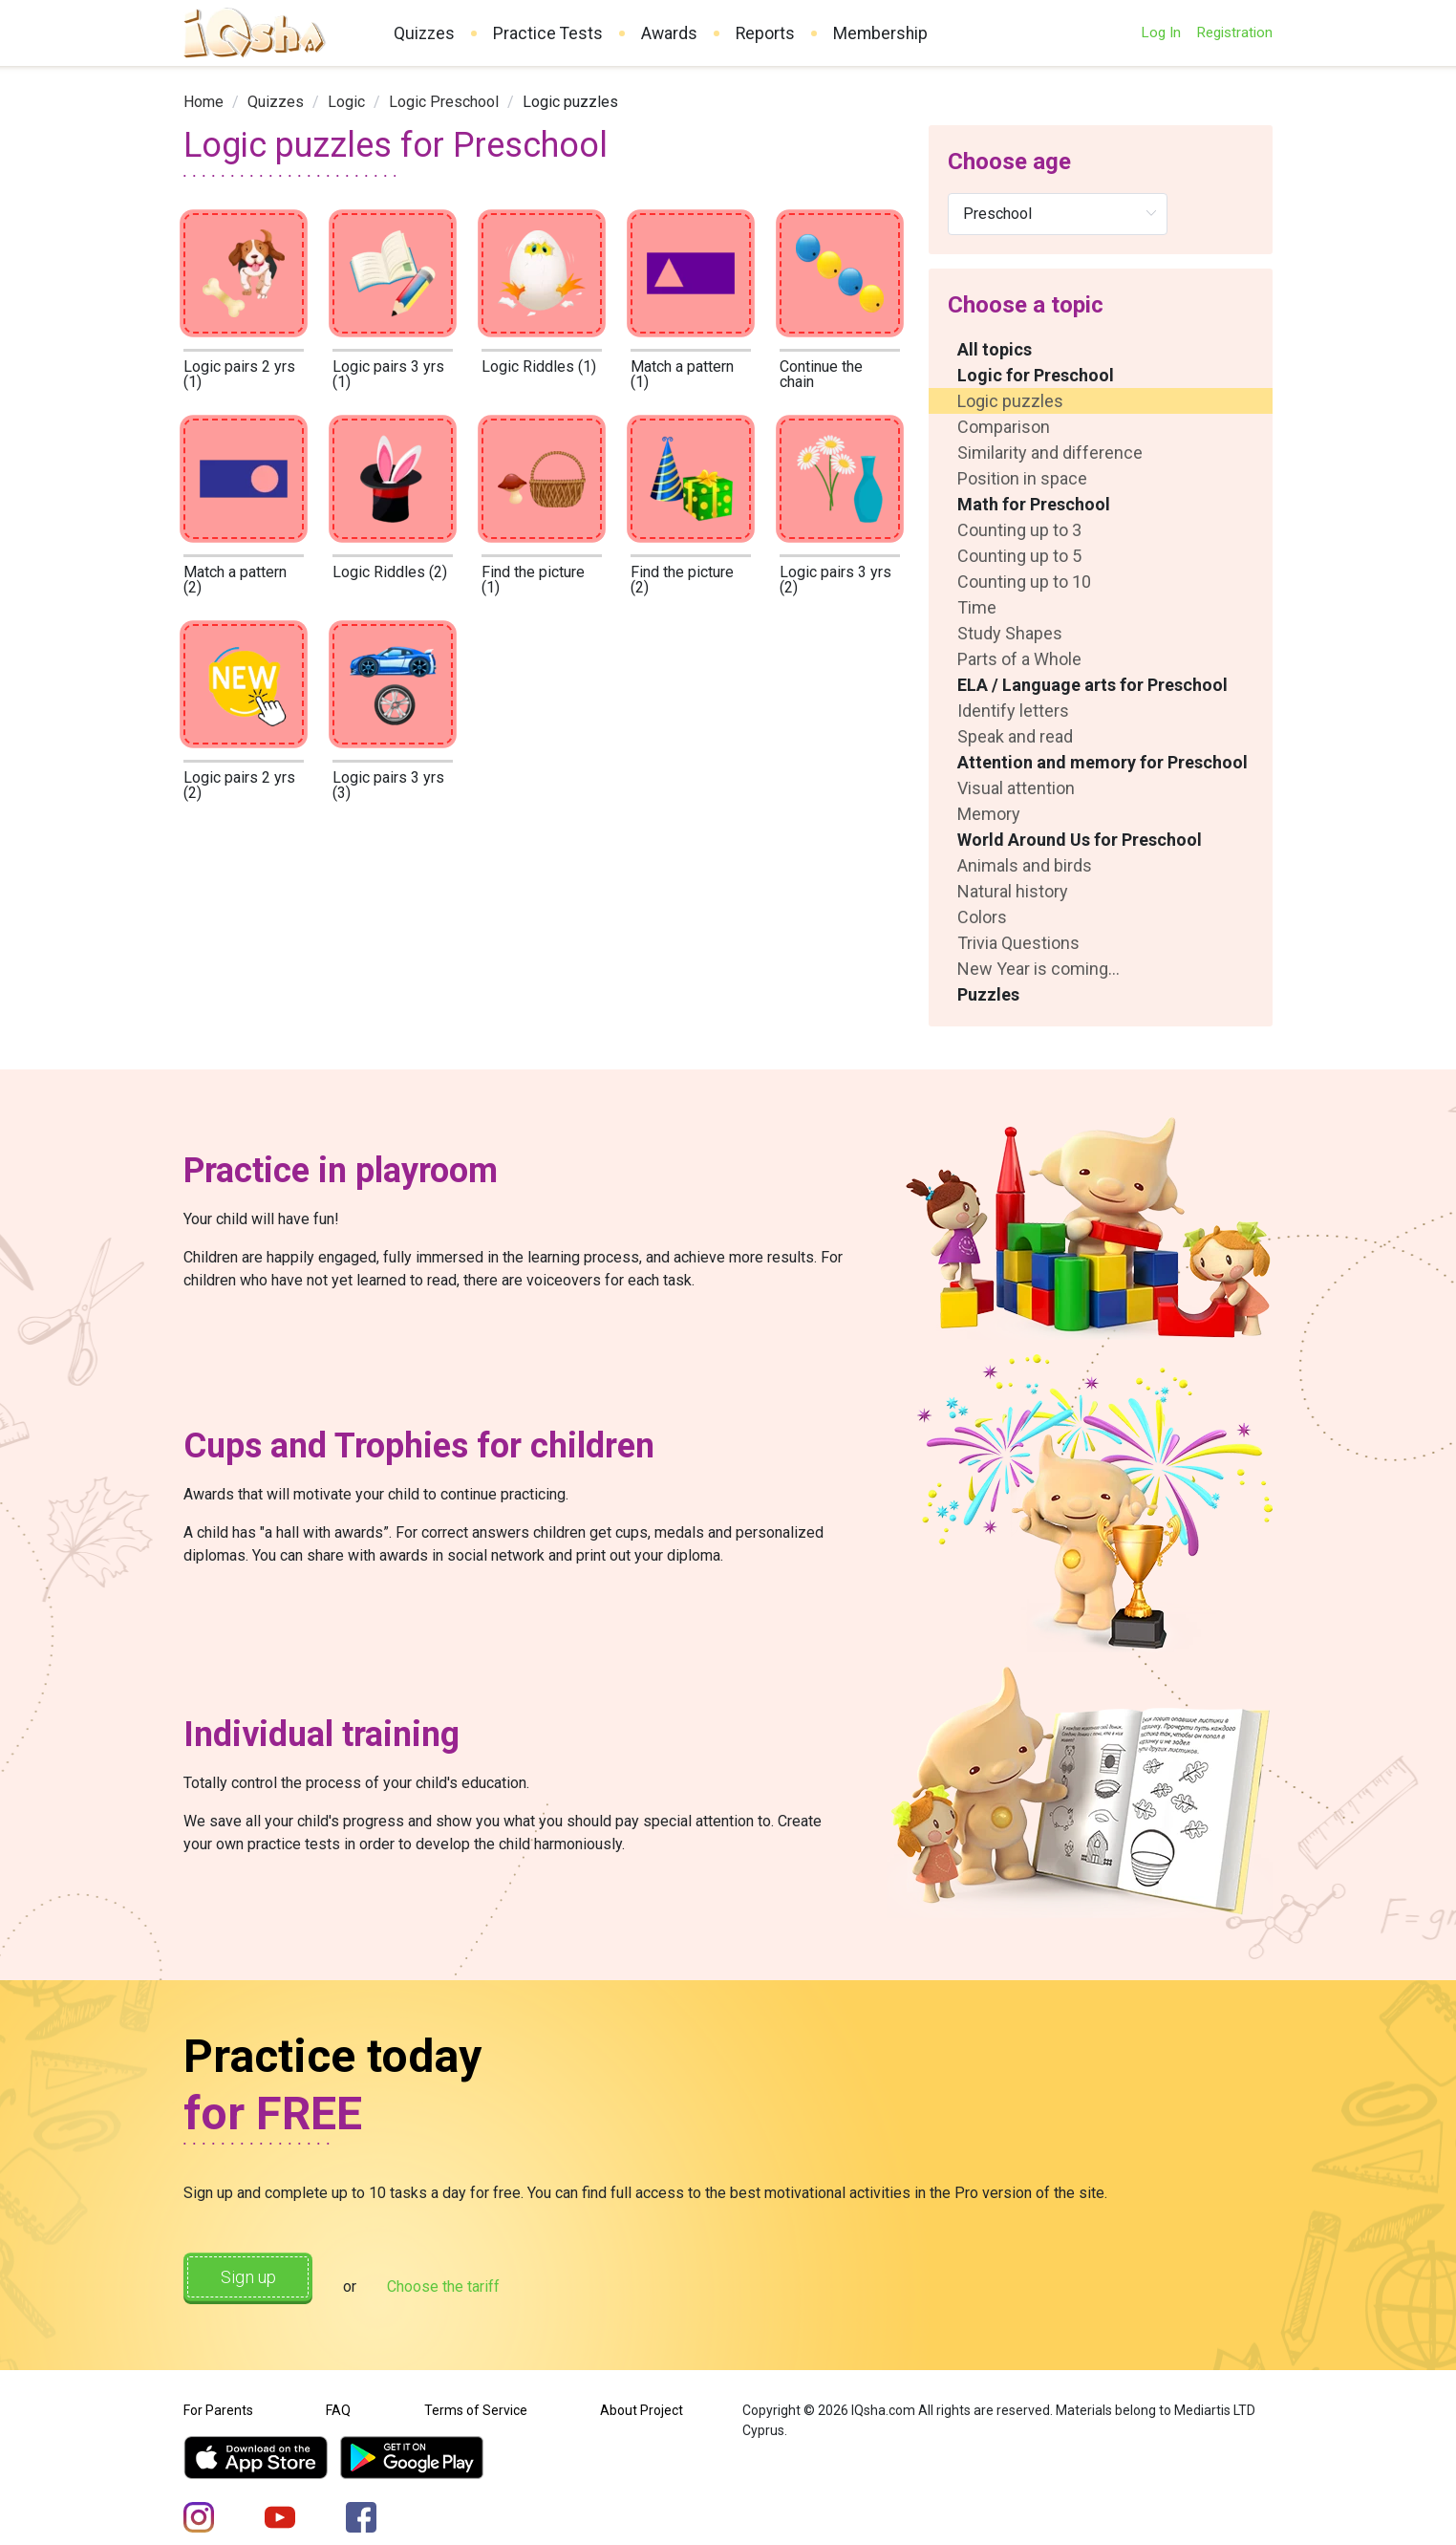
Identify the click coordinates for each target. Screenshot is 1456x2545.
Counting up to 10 (1024, 582)
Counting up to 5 (1019, 556)
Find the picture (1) (533, 579)
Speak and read (1015, 736)
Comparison (1003, 427)
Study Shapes (1009, 633)
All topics (994, 349)
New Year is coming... (1038, 969)
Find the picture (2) (682, 579)
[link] (203, 102)
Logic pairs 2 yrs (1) (239, 374)
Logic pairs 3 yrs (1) (388, 374)
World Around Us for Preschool (1079, 840)
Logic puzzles (1010, 401)
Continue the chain (821, 374)
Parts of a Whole (1019, 659)
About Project (641, 2399)
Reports (765, 33)
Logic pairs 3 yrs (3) (388, 785)
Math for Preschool (1033, 504)
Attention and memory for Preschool (1102, 762)
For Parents (218, 2399)
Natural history (1012, 891)
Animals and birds (1024, 865)
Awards (669, 33)
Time (976, 607)
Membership (880, 33)
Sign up (265, 2279)
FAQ (338, 2399)
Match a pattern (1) (682, 374)
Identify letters (1013, 711)
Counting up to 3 (1019, 530)
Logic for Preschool (1035, 375)
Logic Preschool (444, 102)
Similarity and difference (1050, 452)
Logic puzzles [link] (570, 102)
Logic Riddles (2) (389, 572)
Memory (988, 814)
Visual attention (1016, 788)
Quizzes (424, 33)
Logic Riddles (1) (539, 366)
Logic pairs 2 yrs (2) (239, 785)
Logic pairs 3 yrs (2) (835, 579)
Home (203, 102)
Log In (1161, 32)
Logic (346, 102)
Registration (1234, 32)
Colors (982, 917)
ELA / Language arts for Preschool (1092, 685)
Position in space (1022, 478)
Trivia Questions (1018, 943)
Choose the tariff (478, 2281)
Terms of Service (475, 2399)
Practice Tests (548, 33)
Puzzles (988, 994)
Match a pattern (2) (235, 579)
